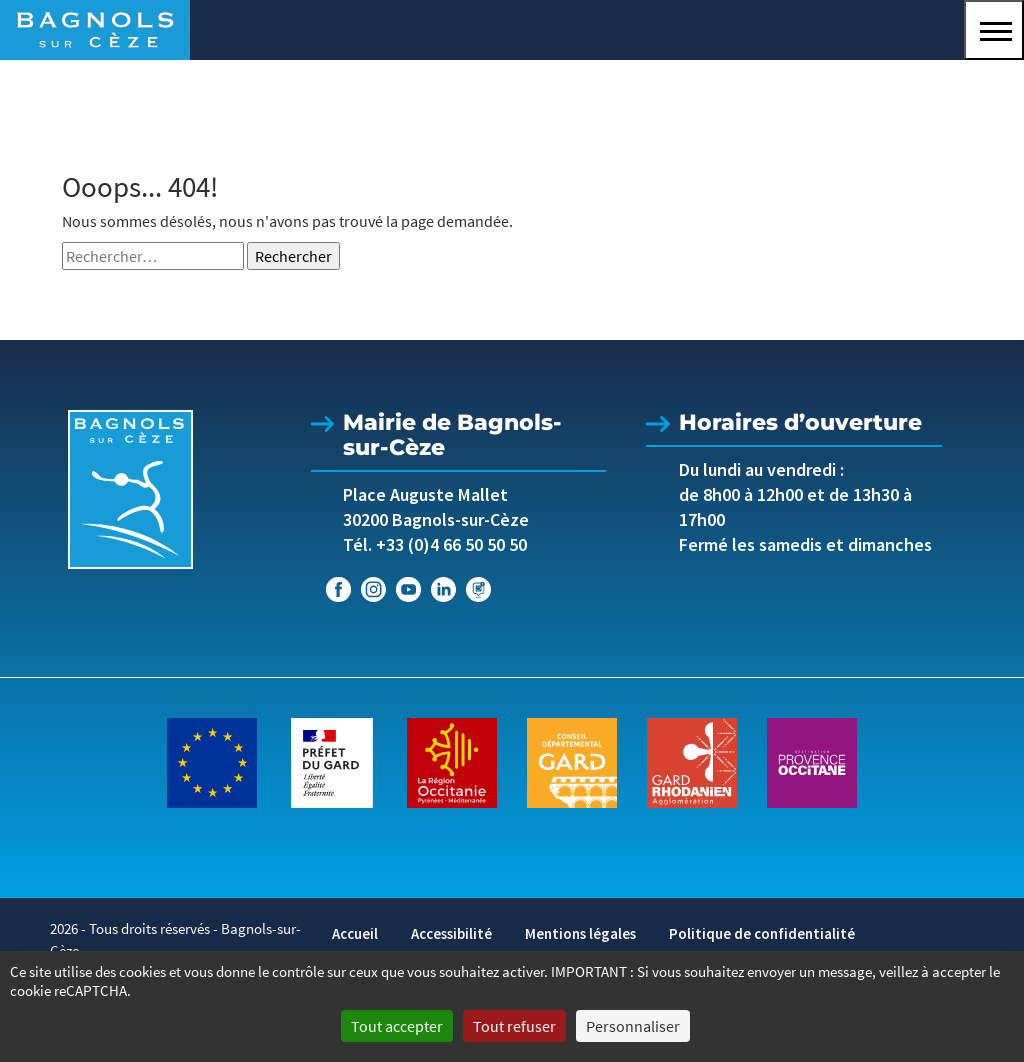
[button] (994, 30)
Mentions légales (580, 933)
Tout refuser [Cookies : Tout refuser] (514, 1026)
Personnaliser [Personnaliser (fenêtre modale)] (633, 1026)
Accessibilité (451, 933)
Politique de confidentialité (762, 933)
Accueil (355, 933)
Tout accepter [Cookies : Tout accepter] (397, 1026)
